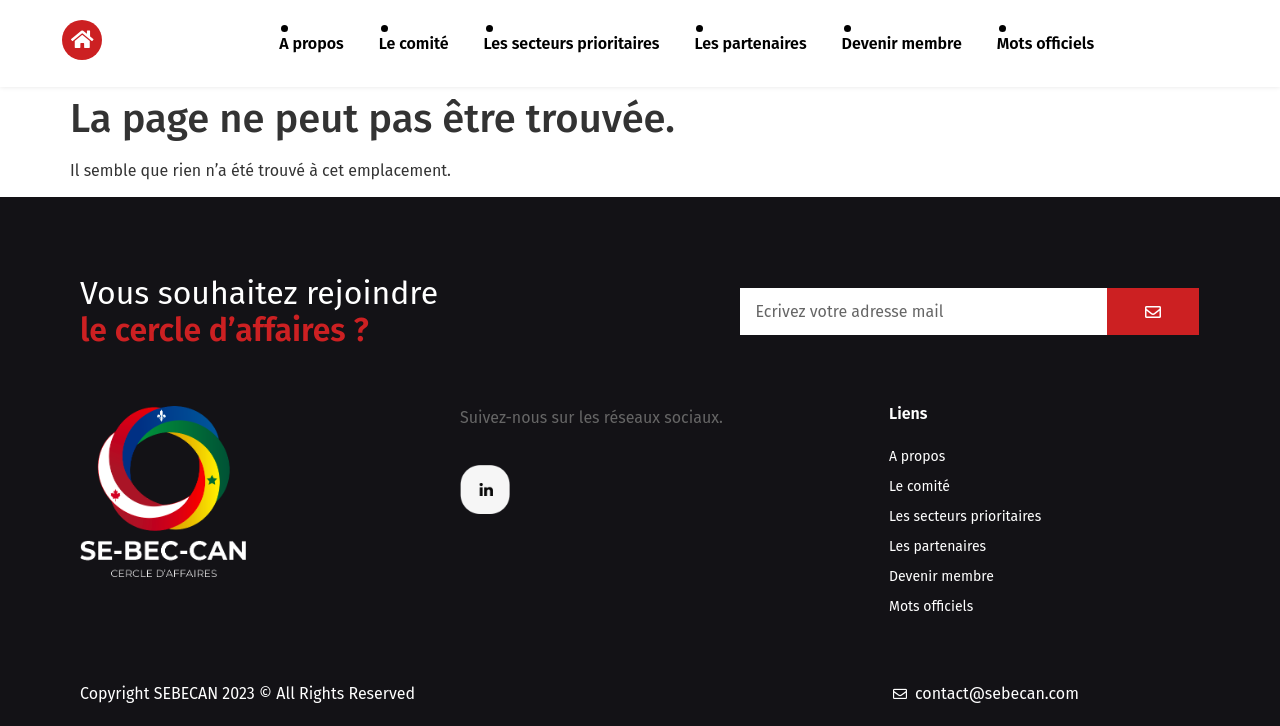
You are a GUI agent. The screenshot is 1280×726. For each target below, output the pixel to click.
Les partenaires (750, 43)
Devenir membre (902, 43)
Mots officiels (1045, 43)
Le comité (414, 43)
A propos (311, 43)
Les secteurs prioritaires (572, 43)
